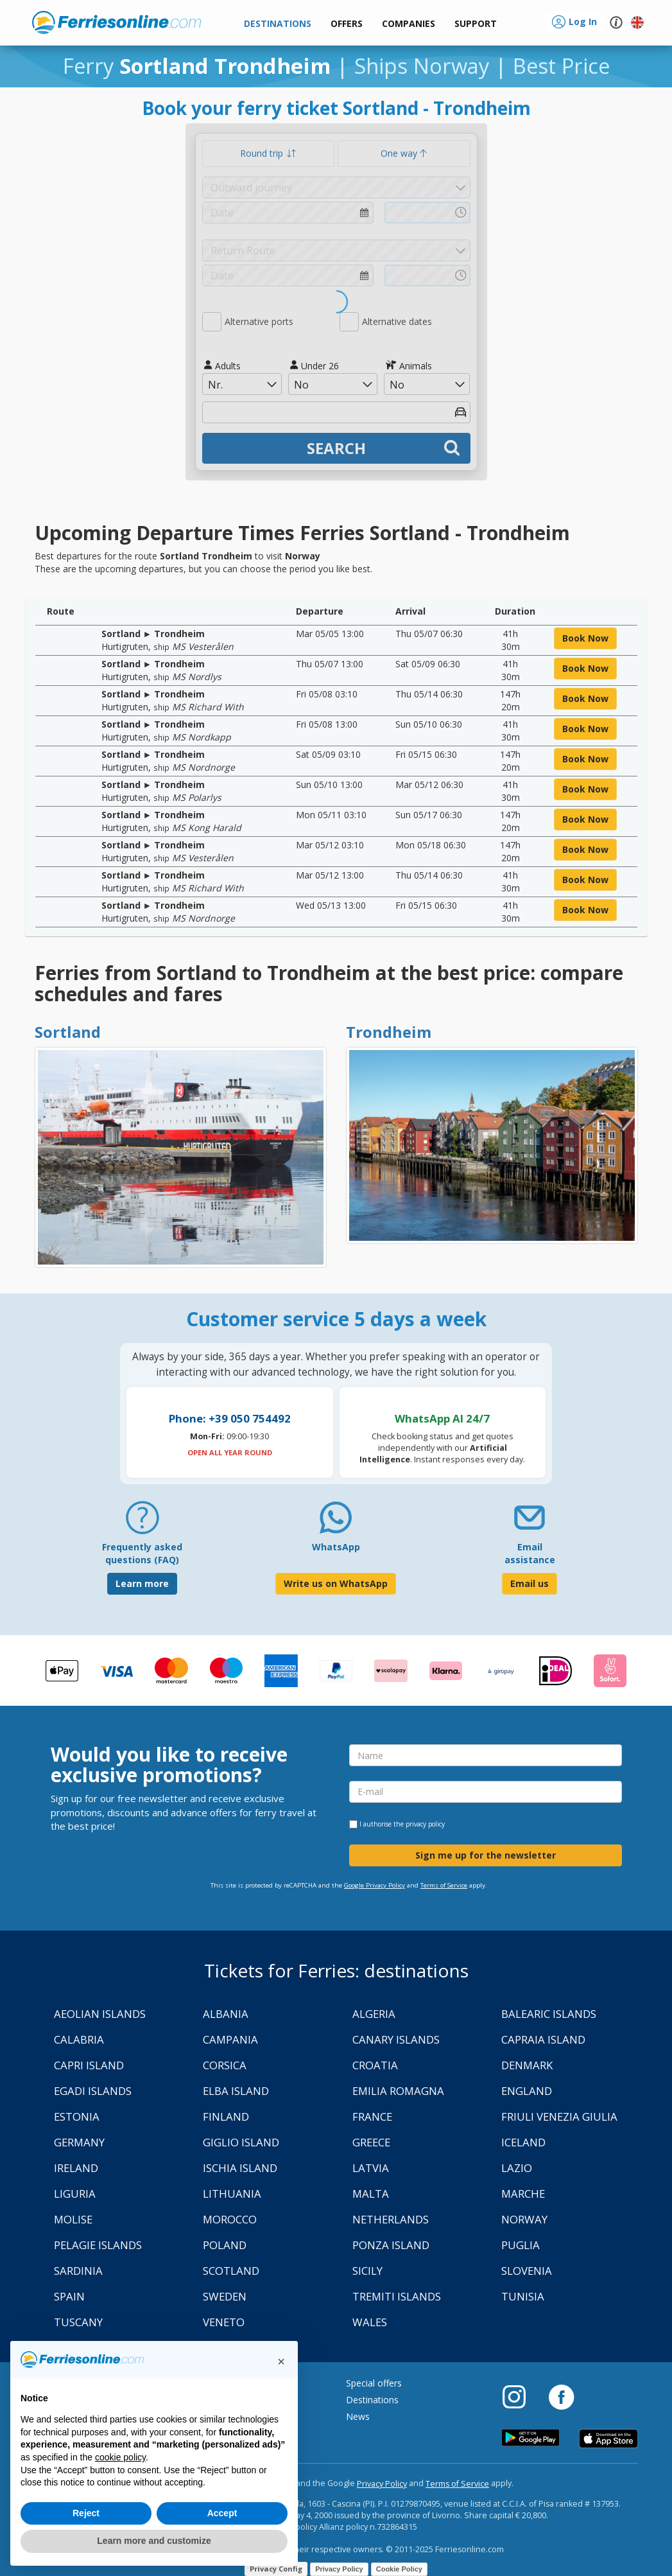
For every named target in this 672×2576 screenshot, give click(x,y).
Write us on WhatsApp (336, 1583)
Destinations (372, 2400)
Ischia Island (240, 2167)
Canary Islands (396, 2039)
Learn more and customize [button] (154, 2541)
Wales (369, 2322)
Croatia (375, 2065)
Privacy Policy (382, 2483)
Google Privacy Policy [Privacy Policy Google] (374, 1885)
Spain (69, 2296)
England (526, 2090)
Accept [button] (222, 2513)
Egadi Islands (93, 2090)
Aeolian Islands (100, 2013)
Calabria (79, 2039)
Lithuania (232, 2193)
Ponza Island (390, 2245)
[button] (475, 24)
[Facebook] (561, 2396)
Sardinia (78, 2270)
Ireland (76, 2167)
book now (585, 638)
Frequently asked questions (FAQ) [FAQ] (142, 1553)
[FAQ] (142, 1522)
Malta (370, 2193)
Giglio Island (241, 2142)
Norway (524, 2219)
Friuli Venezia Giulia (559, 2116)
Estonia (76, 2116)
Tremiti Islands (396, 2296)
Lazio (516, 2167)
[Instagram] (520, 2396)
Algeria (373, 2013)
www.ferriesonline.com (116, 22)
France (372, 2116)
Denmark (527, 2065)
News (358, 2416)
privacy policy (425, 1823)
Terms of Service (443, 1885)
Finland (226, 2116)
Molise (73, 2219)
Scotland (231, 2270)
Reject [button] (86, 2513)
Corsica (224, 2065)
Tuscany (78, 2322)
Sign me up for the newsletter (485, 1855)
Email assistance (529, 1553)
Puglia (520, 2245)
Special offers (374, 2383)
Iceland (523, 2142)
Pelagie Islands (98, 2245)
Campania (230, 2039)
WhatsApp (336, 1547)
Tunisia (522, 2296)
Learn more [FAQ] (142, 1583)
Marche (523, 2193)
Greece (371, 2142)
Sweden (224, 2296)
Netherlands (390, 2219)
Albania (225, 2013)
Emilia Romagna (398, 2090)
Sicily (367, 2270)
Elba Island (236, 2090)
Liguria (75, 2193)
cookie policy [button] (120, 2457)
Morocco (230, 2219)
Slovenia (526, 2270)
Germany (79, 2142)
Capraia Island (543, 2039)
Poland (224, 2245)
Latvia (370, 2167)
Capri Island (89, 2065)
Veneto (224, 2322)
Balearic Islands (548, 2013)
